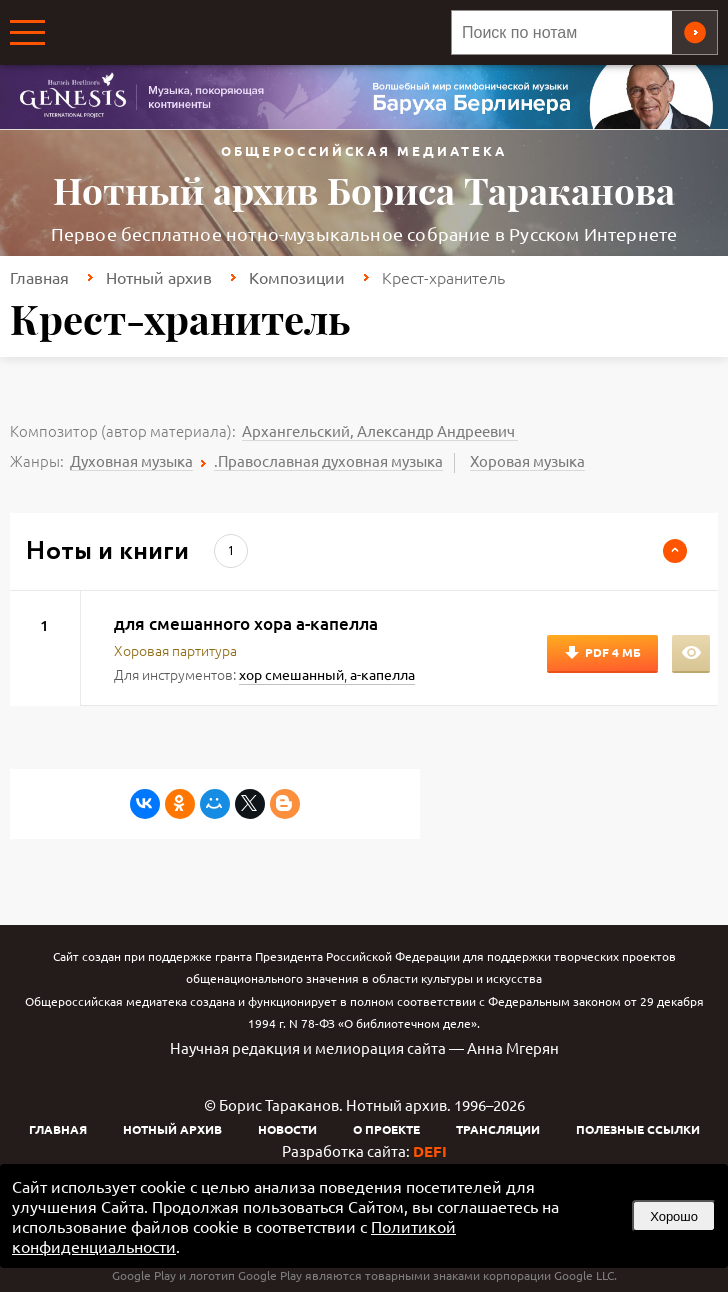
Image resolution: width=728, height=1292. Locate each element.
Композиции (297, 277)
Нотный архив (159, 277)
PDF (613, 652)
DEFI (430, 1151)
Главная (39, 277)
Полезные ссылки (638, 1129)
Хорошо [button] (674, 1216)
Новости (287, 1129)
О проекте (386, 1129)
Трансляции (498, 1129)
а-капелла (382, 674)
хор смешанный (291, 674)
